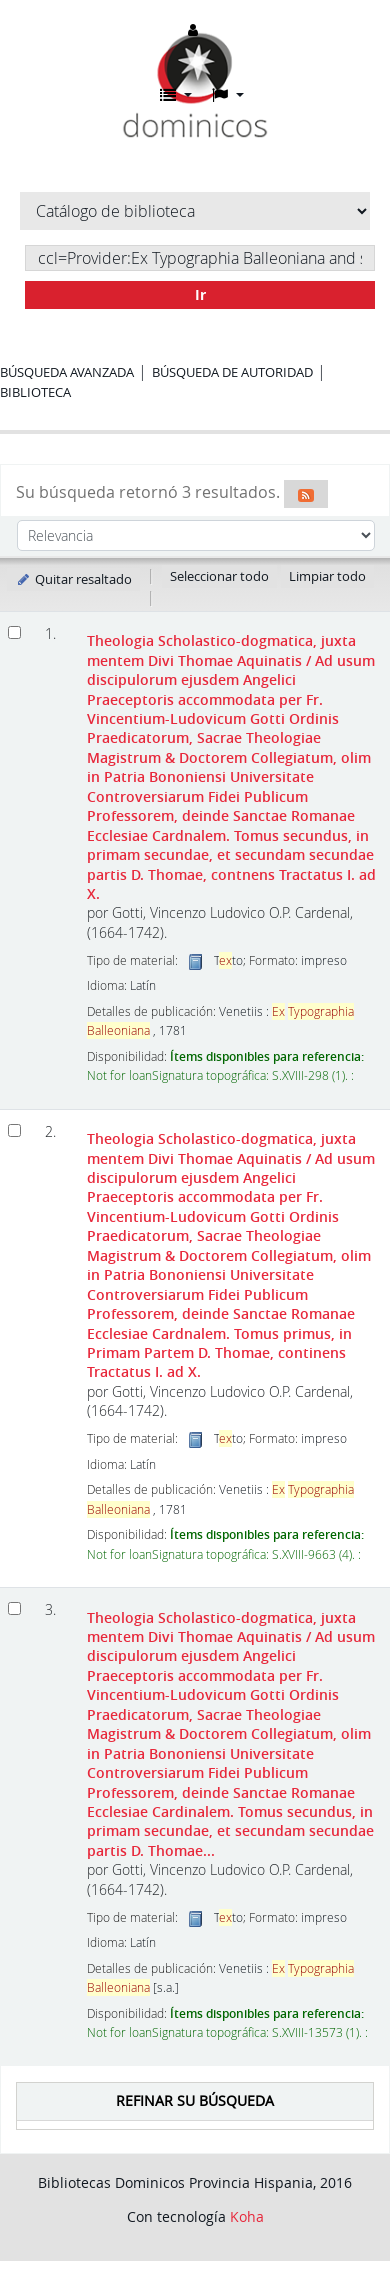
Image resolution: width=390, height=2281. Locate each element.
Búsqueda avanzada (67, 372)
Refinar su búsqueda (195, 2100)
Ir (200, 294)
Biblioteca (35, 392)
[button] (176, 95)
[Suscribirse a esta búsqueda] (306, 494)
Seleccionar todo (219, 576)
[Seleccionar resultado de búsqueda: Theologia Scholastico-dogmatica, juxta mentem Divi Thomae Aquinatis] (14, 632)
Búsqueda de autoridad (232, 372)
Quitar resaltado (73, 579)
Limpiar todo (327, 576)
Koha (247, 2216)
